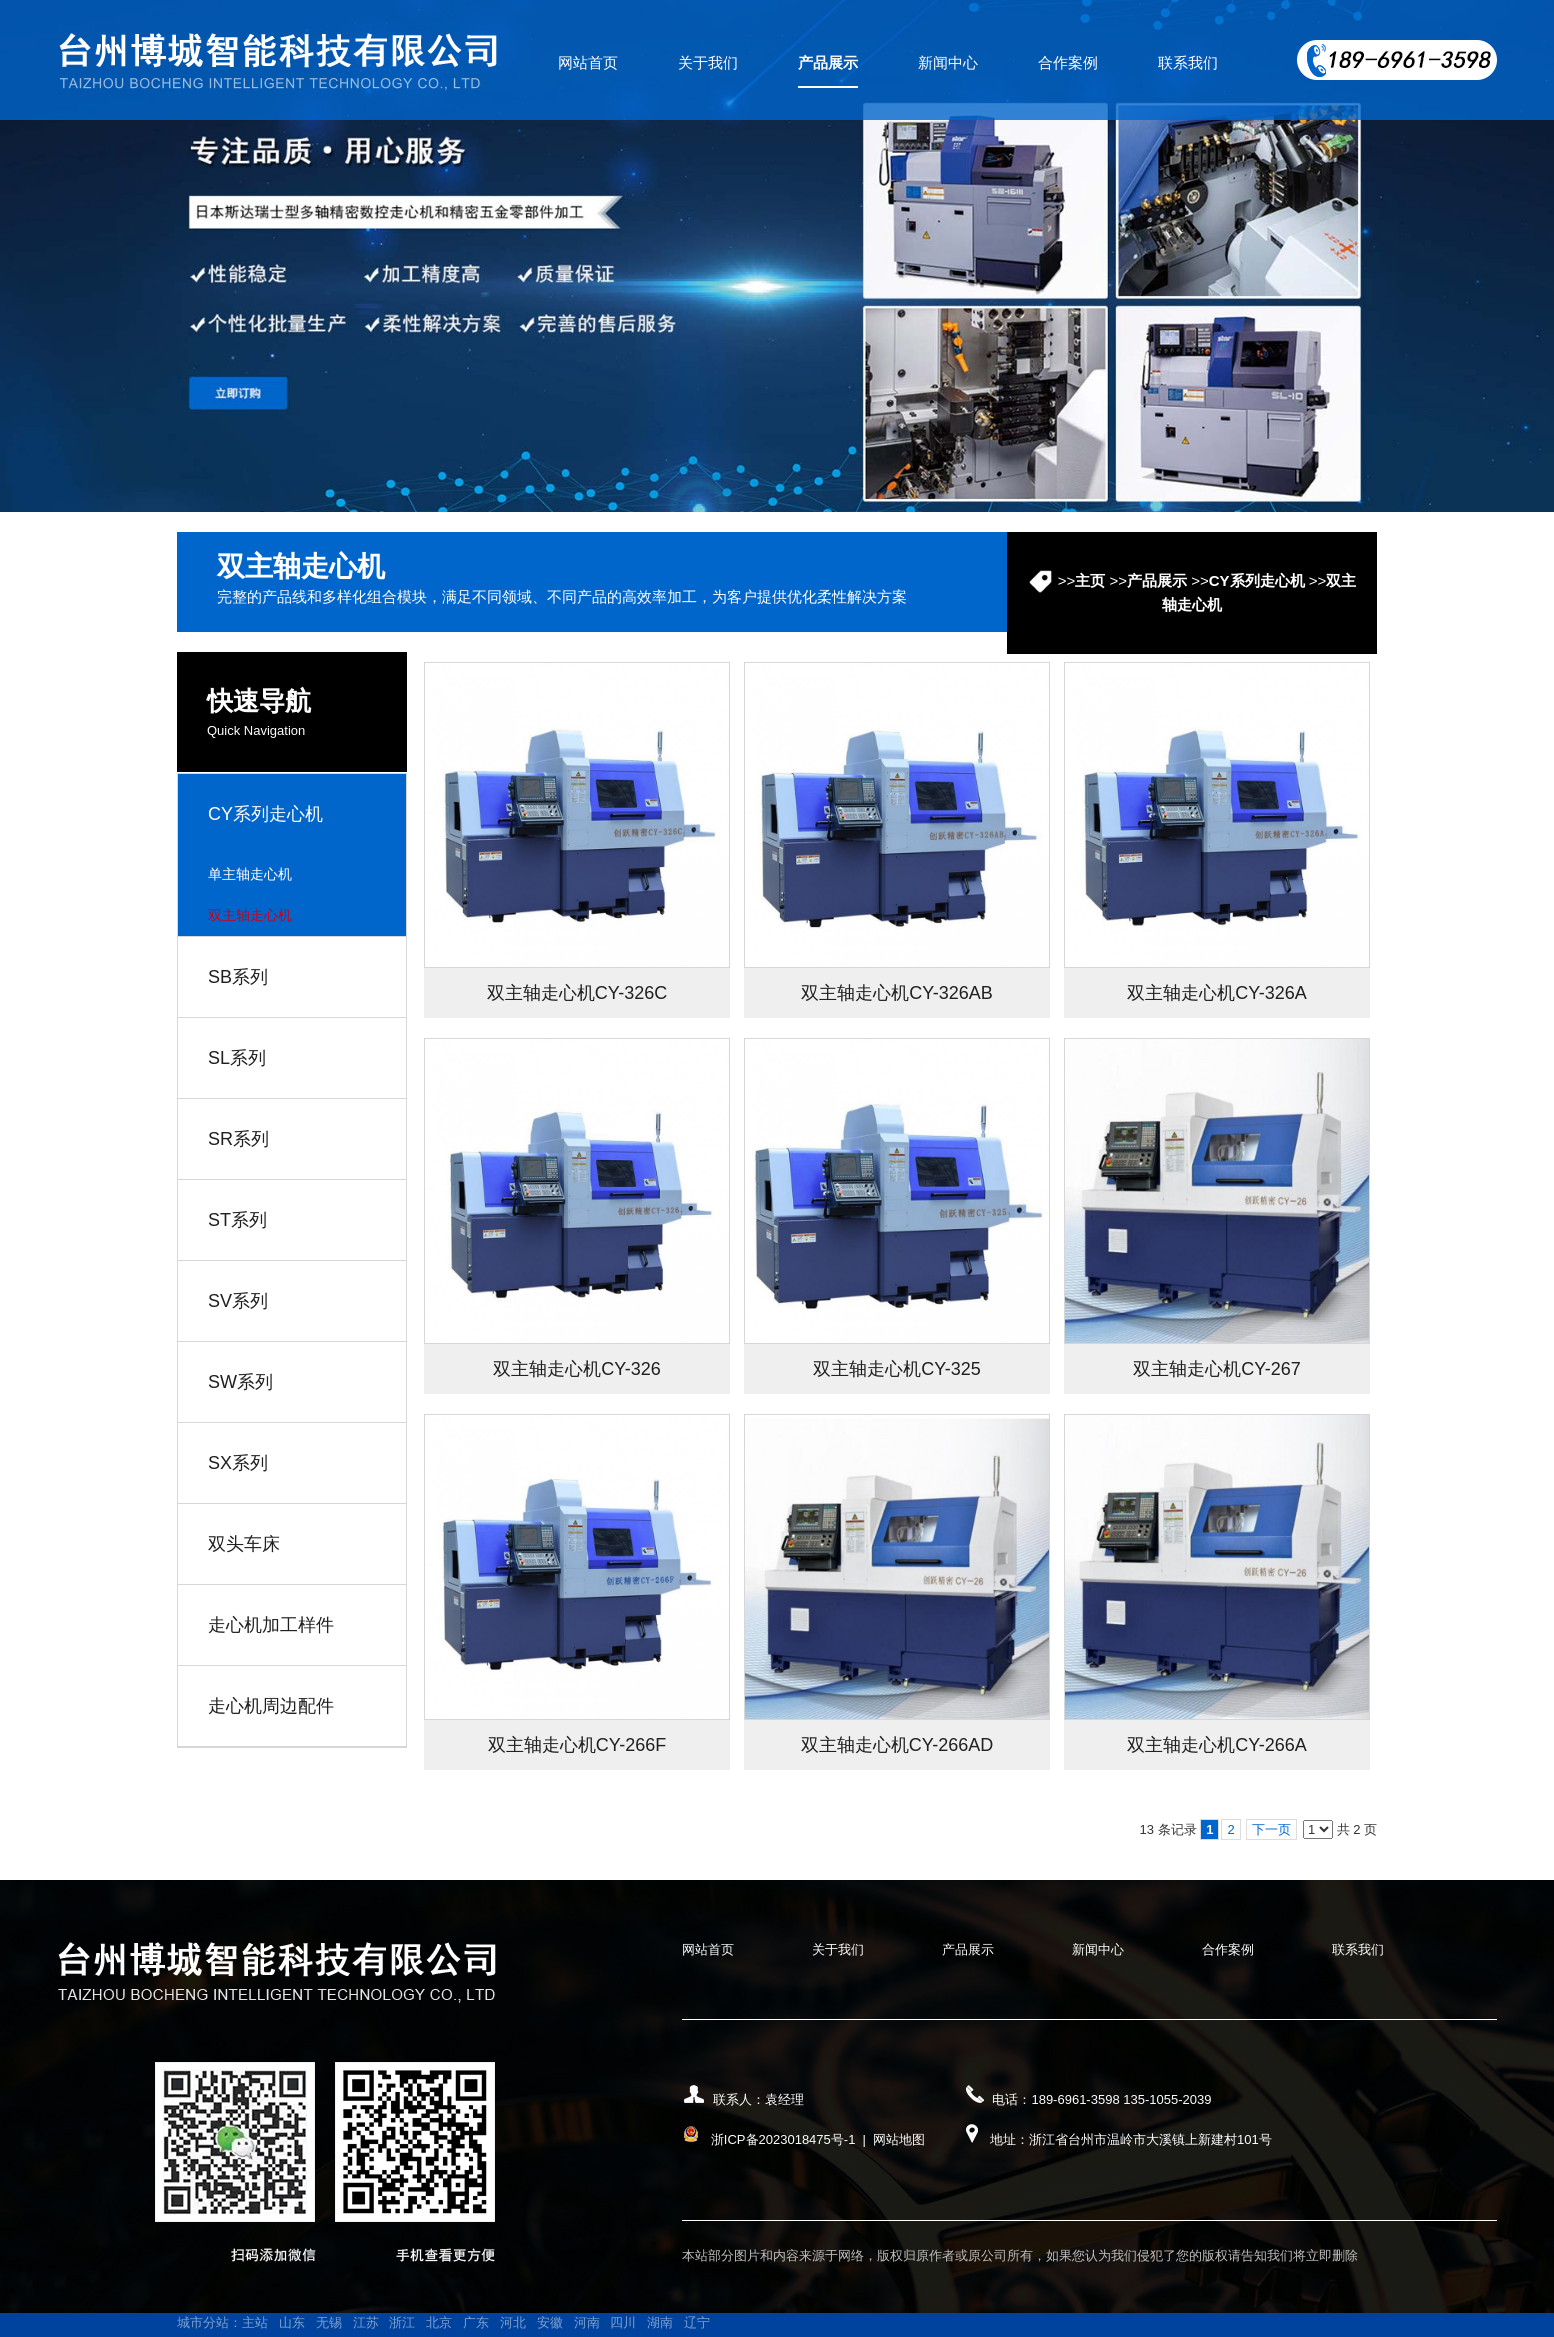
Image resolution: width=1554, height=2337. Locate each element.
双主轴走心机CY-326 (576, 1369)
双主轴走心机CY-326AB (896, 993)
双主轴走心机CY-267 (1216, 1369)
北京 (439, 2322)
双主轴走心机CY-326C (577, 993)
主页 (1090, 580)
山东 (292, 2322)
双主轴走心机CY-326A (1216, 993)
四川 (623, 2322)
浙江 (402, 2322)
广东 (476, 2322)
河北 (513, 2322)
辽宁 (697, 2322)
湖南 (660, 2322)
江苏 (366, 2322)
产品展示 (1157, 580)
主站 (255, 2322)
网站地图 (899, 2139)
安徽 (550, 2322)
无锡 (329, 2322)
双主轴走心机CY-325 (896, 1369)
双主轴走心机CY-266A (1216, 1745)
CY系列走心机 (1257, 580)
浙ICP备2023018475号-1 (783, 2139)
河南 (587, 2322)
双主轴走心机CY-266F (577, 1745)
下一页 (1271, 1829)
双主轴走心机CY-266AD (897, 1745)
